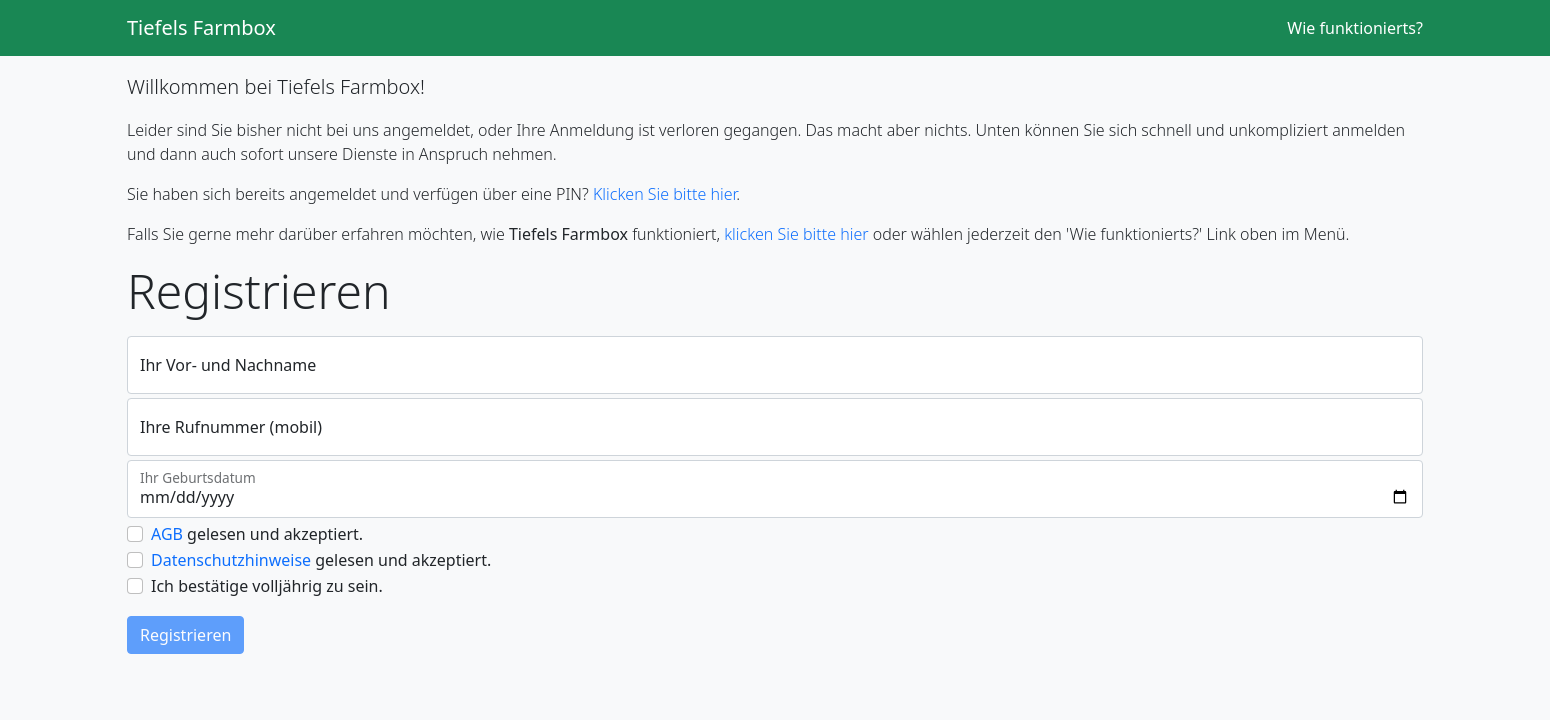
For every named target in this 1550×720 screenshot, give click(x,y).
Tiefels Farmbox (201, 27)
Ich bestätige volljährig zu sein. (267, 586)
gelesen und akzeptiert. (257, 534)
